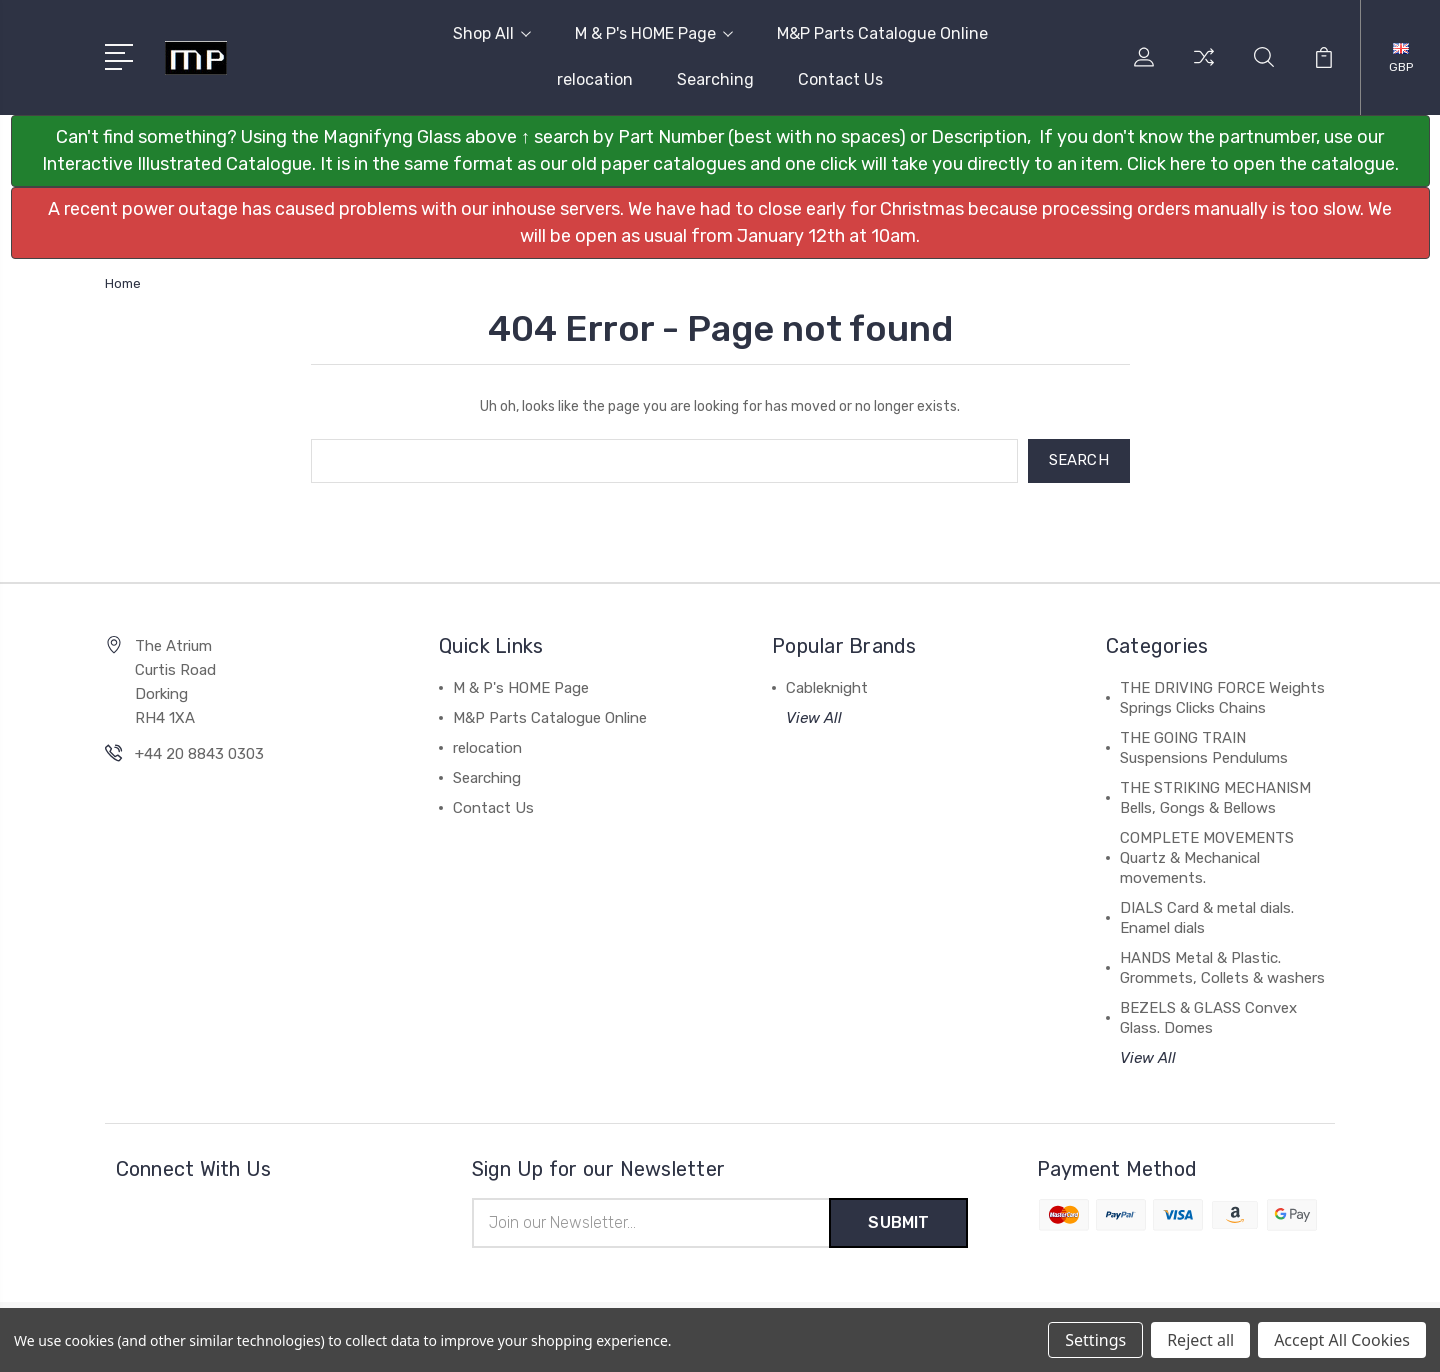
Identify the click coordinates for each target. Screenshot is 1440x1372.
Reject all (1200, 1340)
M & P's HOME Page (654, 33)
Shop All (492, 33)
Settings (1095, 1340)
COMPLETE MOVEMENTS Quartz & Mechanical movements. (1207, 858)
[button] (720, 151)
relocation (595, 79)
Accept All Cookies (1342, 1340)
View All (814, 718)
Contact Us (840, 79)
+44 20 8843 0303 (199, 754)
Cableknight (827, 688)
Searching (715, 79)
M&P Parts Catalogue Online (882, 33)
